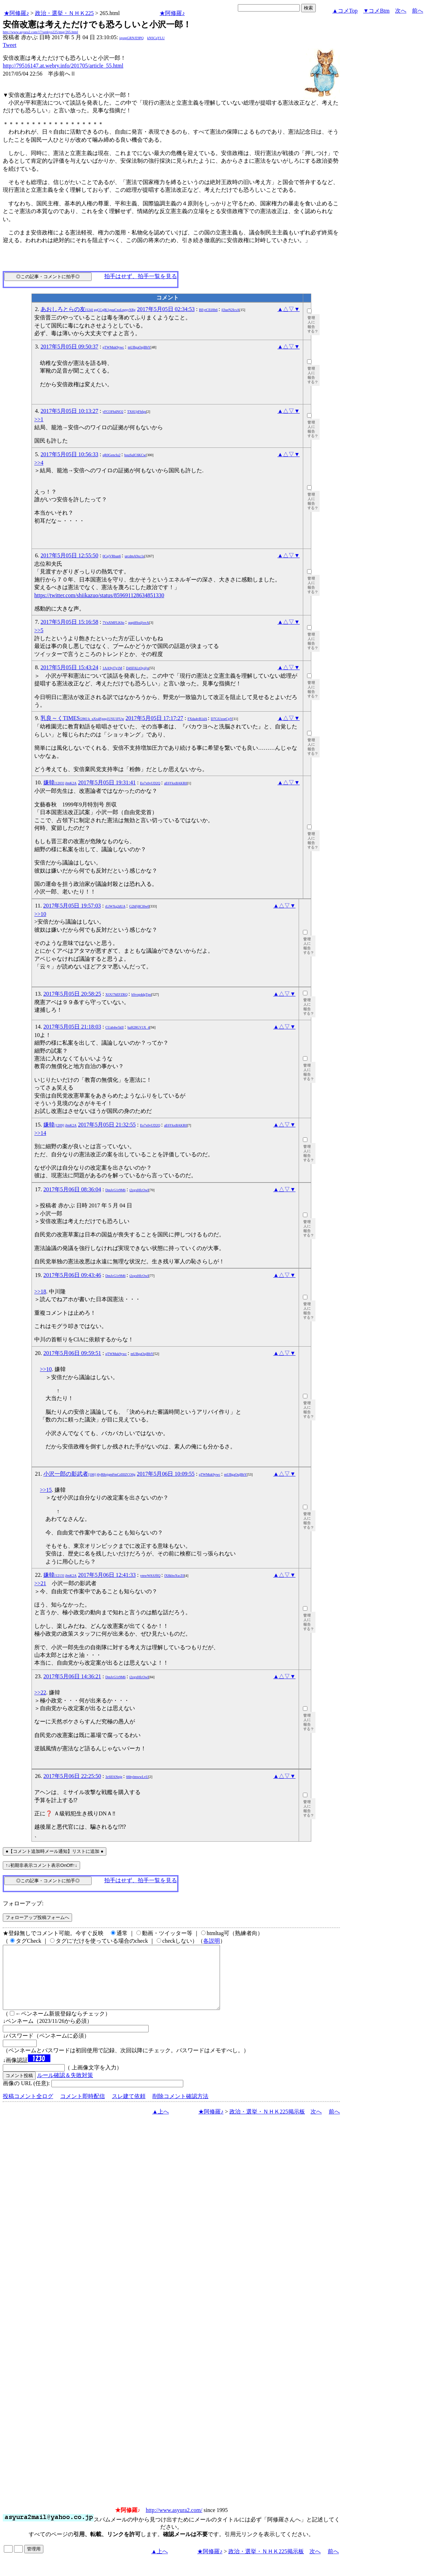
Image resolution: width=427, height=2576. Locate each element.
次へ (400, 11)
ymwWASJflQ (150, 1576)
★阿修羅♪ (16, 13)
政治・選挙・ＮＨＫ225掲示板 (267, 2124)
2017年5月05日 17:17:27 (154, 718)
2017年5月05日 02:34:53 (166, 309)
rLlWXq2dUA (115, 906)
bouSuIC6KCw (135, 455)
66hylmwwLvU (137, 1777)
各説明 (211, 1941)
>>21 (40, 1583)
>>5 (38, 630)
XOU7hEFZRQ (116, 994)
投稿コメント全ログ (28, 2109)
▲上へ (160, 2124)
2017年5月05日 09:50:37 (69, 347)
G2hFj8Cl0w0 (139, 906)
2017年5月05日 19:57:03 (72, 906)
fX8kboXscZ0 (174, 1576)
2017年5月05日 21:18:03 (72, 1027)
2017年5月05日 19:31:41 (107, 782)
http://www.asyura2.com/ (174, 2523)
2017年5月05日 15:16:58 (69, 622)
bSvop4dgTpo (141, 994)
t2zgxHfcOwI (139, 1190)
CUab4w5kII (114, 1027)
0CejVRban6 (111, 556)
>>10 (40, 914)
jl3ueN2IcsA (230, 310)
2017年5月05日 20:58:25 (72, 994)
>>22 (40, 1692)
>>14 (40, 1133)
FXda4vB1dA (197, 719)
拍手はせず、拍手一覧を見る (140, 276)
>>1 (38, 419)
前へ (417, 11)
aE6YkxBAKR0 (175, 783)
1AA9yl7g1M (112, 668)
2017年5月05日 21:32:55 (107, 1125)
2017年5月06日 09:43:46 (72, 1275)
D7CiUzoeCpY (222, 719)
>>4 (38, 463)
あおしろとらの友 (88, 309)
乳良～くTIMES (82, 718)
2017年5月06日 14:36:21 (72, 1676)
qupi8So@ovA (138, 622)
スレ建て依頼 (128, 2109)
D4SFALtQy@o (137, 668)
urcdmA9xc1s (134, 556)
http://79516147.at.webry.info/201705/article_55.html (63, 66)
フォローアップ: (23, 1903)
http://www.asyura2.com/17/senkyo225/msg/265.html (40, 32)
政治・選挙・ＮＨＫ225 (64, 13)
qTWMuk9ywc (113, 347)
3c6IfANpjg (113, 1777)
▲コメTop (345, 11)
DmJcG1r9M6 (115, 1190)
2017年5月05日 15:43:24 (69, 667)
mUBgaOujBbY (139, 347)
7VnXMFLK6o (113, 622)
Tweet (9, 45)
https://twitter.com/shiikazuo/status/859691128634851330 (99, 595)
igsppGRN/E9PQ (131, 38)
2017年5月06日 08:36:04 (72, 1189)
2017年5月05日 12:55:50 (69, 555)
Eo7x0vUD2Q (150, 783)
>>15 (46, 1490)
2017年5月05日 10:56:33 (69, 454)
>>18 (40, 1291)
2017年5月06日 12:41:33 (107, 1575)
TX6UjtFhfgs (136, 412)
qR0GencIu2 (111, 455)
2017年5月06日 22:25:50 (72, 1776)
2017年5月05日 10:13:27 (69, 411)
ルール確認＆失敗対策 (65, 2088)
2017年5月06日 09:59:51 (72, 1353)
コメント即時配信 (82, 2109)
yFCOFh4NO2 (112, 412)
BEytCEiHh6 (208, 310)
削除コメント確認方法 (180, 2109)
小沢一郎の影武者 (89, 1474)
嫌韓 (60, 782)
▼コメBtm (376, 11)
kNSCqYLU (156, 38)
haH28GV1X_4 (139, 1027)
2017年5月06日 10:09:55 (165, 1474)
